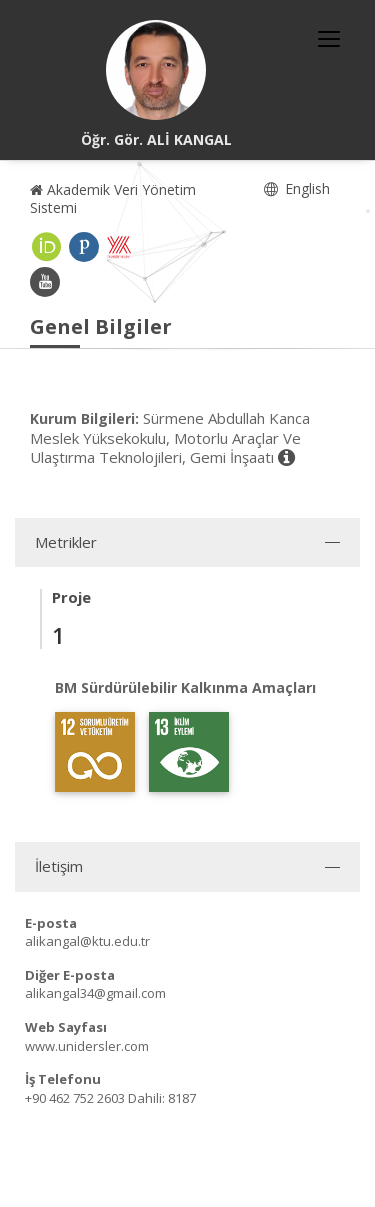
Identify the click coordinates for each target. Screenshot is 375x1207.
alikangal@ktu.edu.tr (87, 941)
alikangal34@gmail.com (95, 993)
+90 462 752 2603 (75, 1098)
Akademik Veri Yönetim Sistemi (113, 198)
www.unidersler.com (87, 1046)
